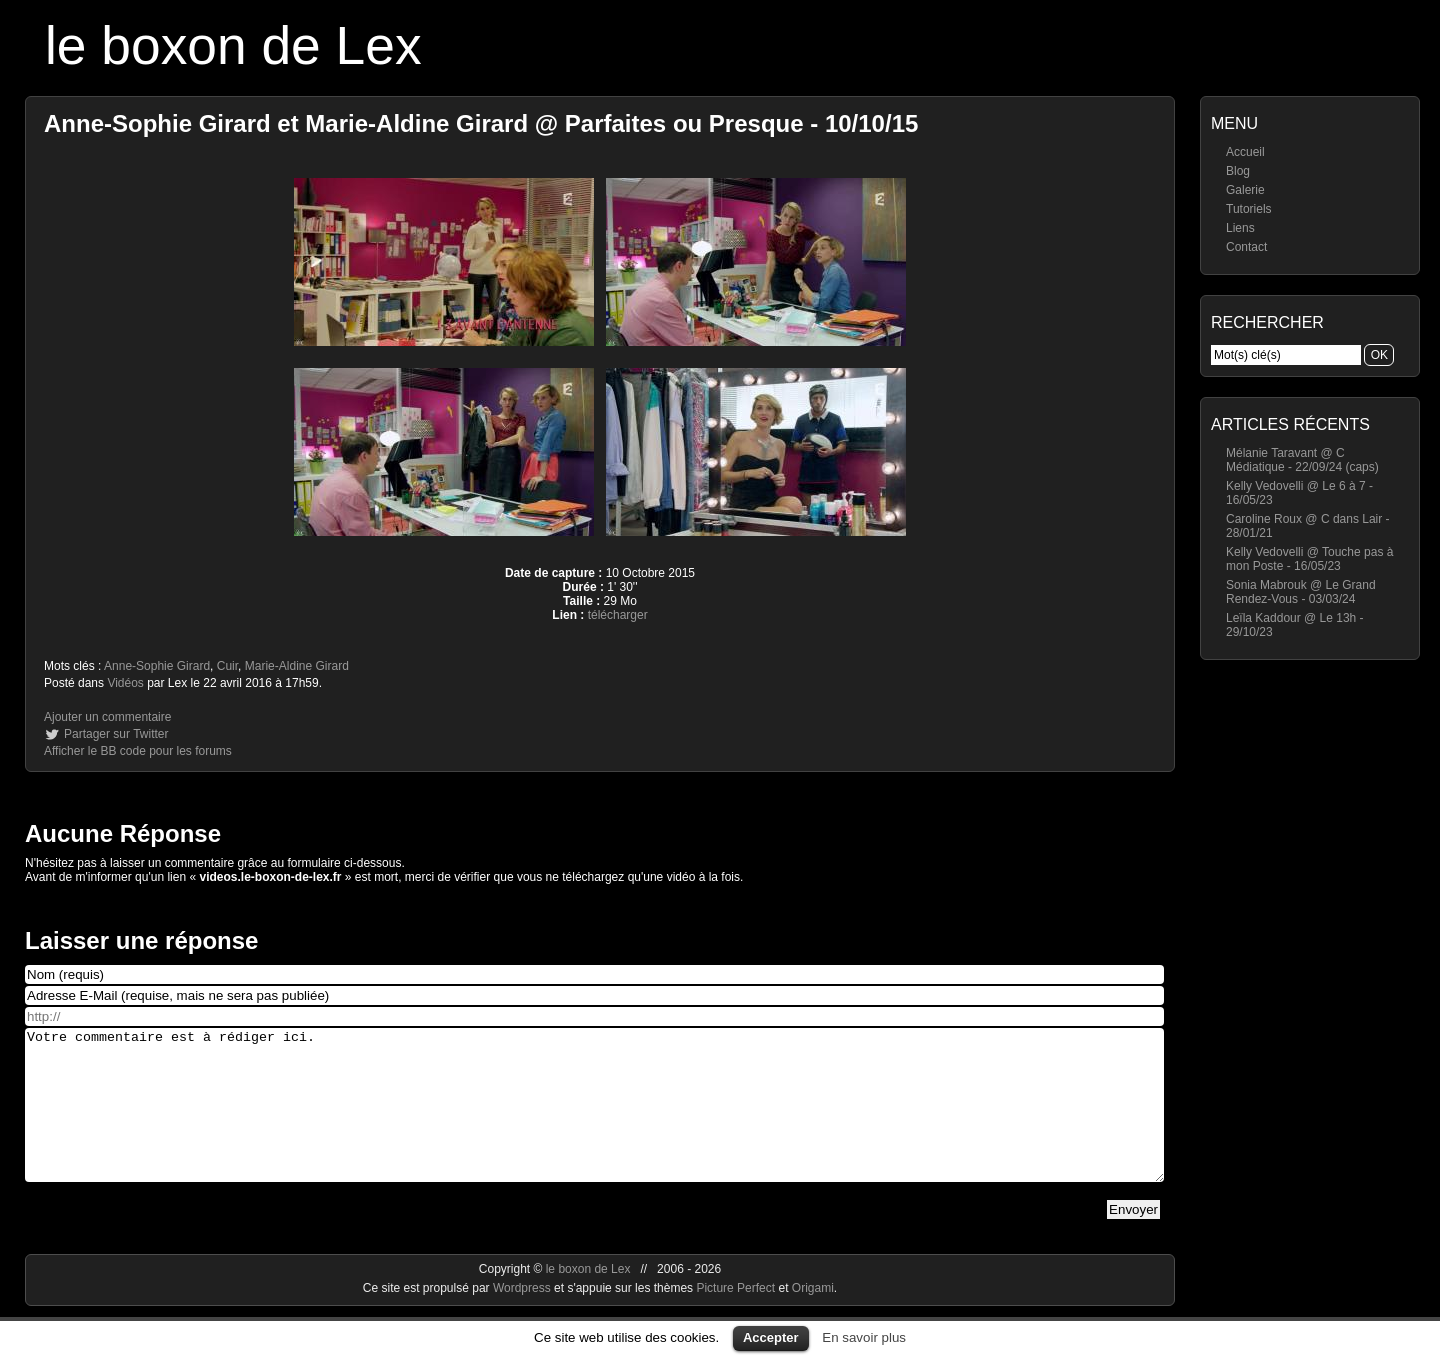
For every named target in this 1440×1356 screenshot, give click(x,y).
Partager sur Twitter (116, 734)
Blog (1238, 171)
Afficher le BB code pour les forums (138, 751)
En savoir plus (864, 1337)
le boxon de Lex (233, 45)
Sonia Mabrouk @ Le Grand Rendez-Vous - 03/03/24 (1301, 592)
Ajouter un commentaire (107, 717)
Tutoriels (1249, 209)
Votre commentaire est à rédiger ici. (594, 1120)
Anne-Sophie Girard (157, 666)
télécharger (618, 615)
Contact (1246, 247)
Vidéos (125, 683)
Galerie (1245, 190)
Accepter (771, 1337)
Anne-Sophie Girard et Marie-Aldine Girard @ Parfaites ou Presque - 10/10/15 (481, 123)
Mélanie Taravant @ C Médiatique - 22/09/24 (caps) (1302, 460)
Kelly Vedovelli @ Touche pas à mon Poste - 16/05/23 (1309, 559)
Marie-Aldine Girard (297, 666)
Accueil (1245, 152)
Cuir (227, 666)
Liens (1240, 228)
